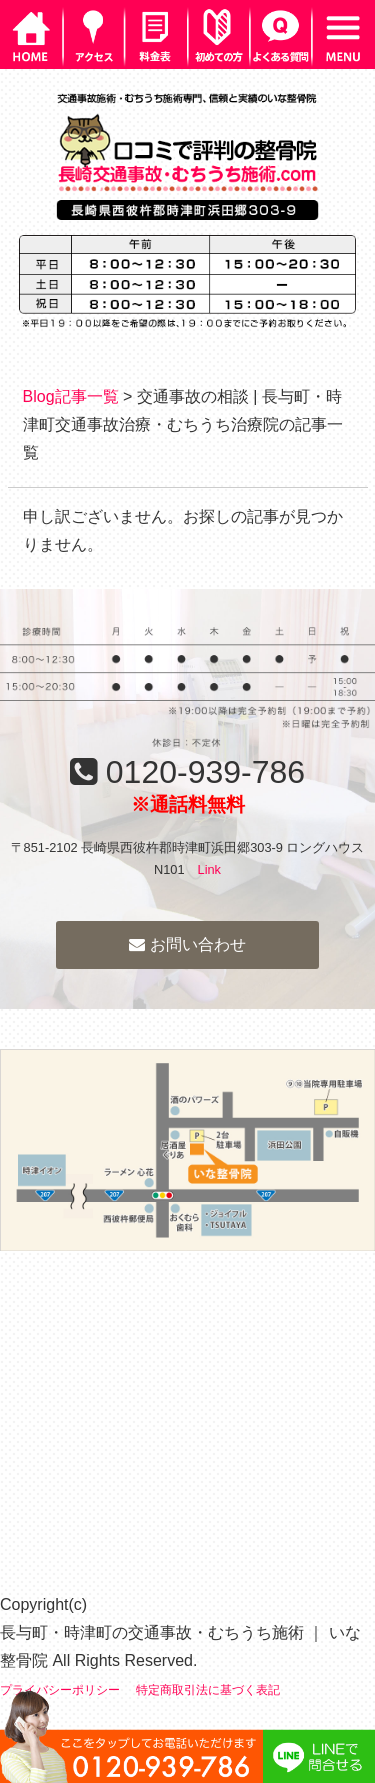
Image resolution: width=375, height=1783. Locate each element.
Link (209, 869)
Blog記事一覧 (71, 396)
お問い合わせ (187, 944)
